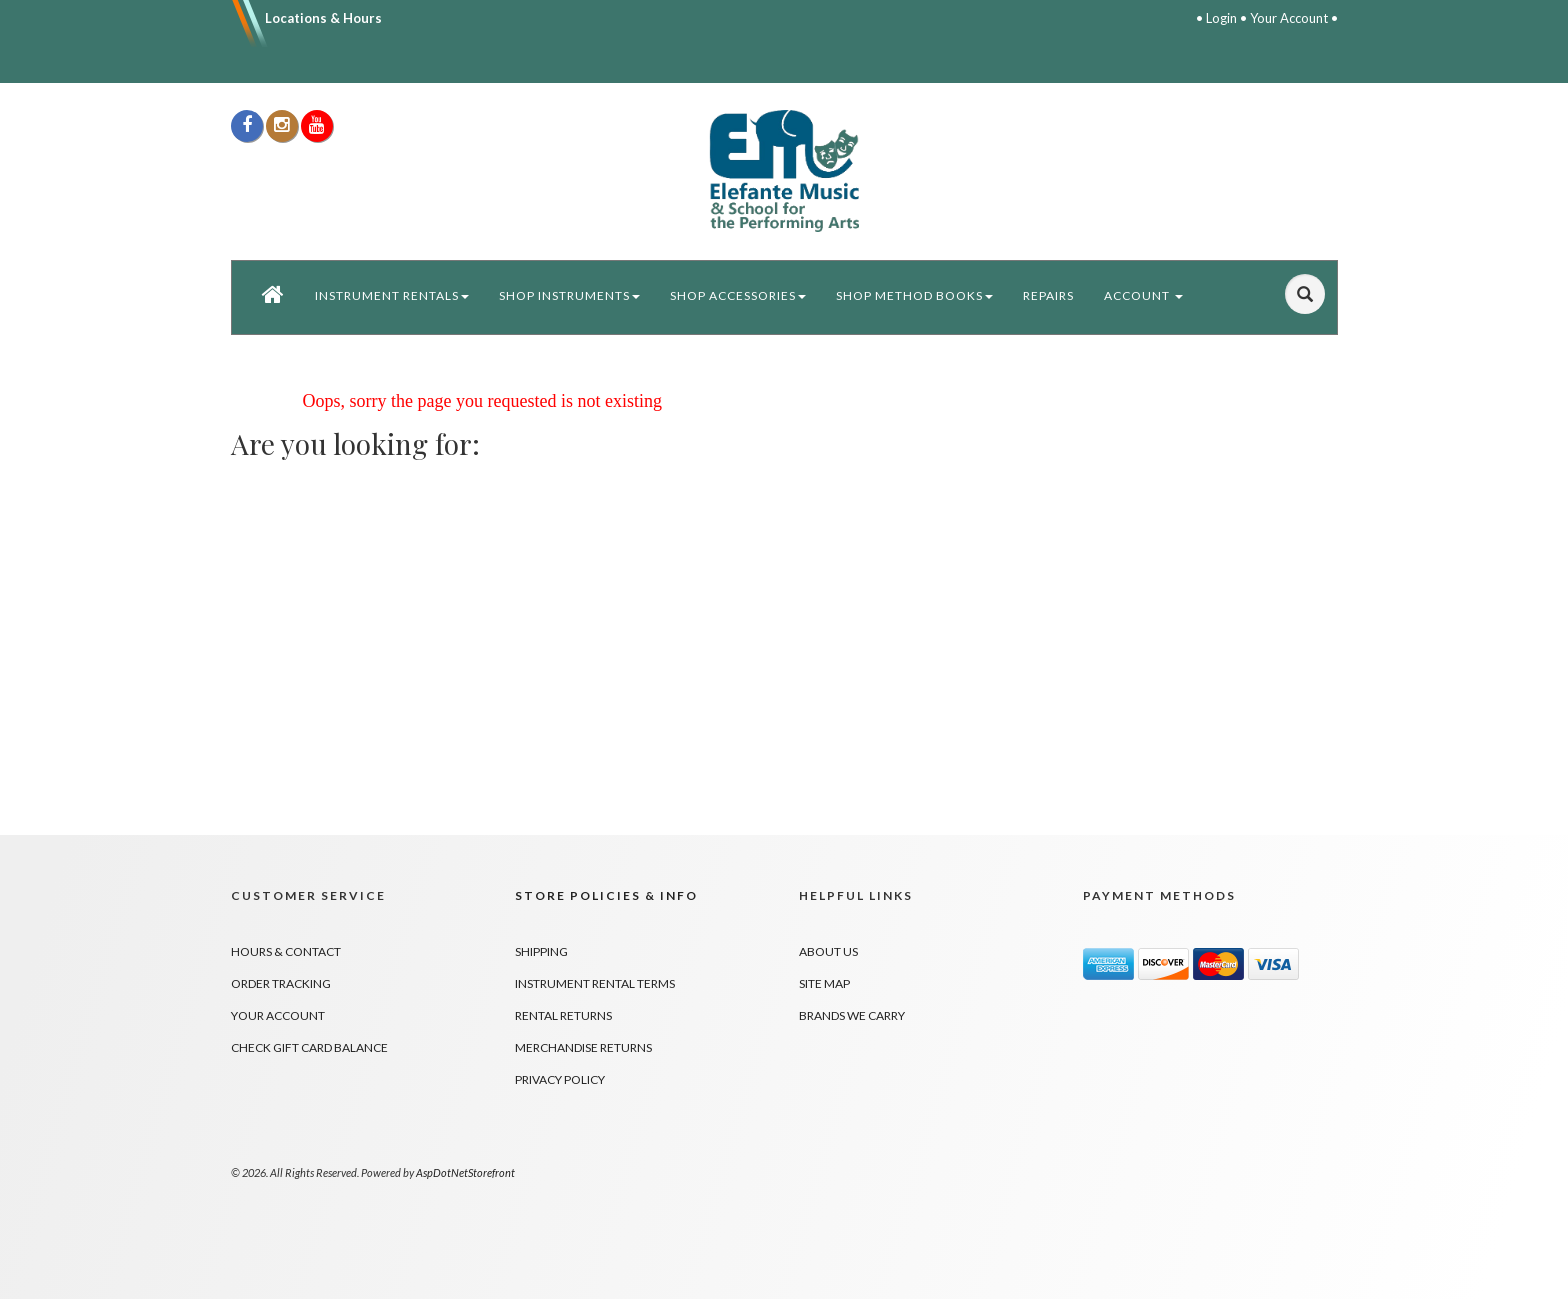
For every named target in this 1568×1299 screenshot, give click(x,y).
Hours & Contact (286, 951)
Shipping (541, 951)
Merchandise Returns (583, 1047)
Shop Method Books (914, 295)
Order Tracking (281, 983)
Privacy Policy (560, 1079)
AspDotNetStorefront (465, 1172)
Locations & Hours (323, 18)
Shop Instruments (569, 295)
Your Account (1289, 18)
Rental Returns (563, 1015)
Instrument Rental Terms (595, 983)
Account (1143, 295)
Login (1221, 18)
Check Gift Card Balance (309, 1047)
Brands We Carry (852, 1015)
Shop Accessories (738, 295)
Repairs (1048, 295)
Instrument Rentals (392, 295)
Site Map (824, 983)
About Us (828, 951)
